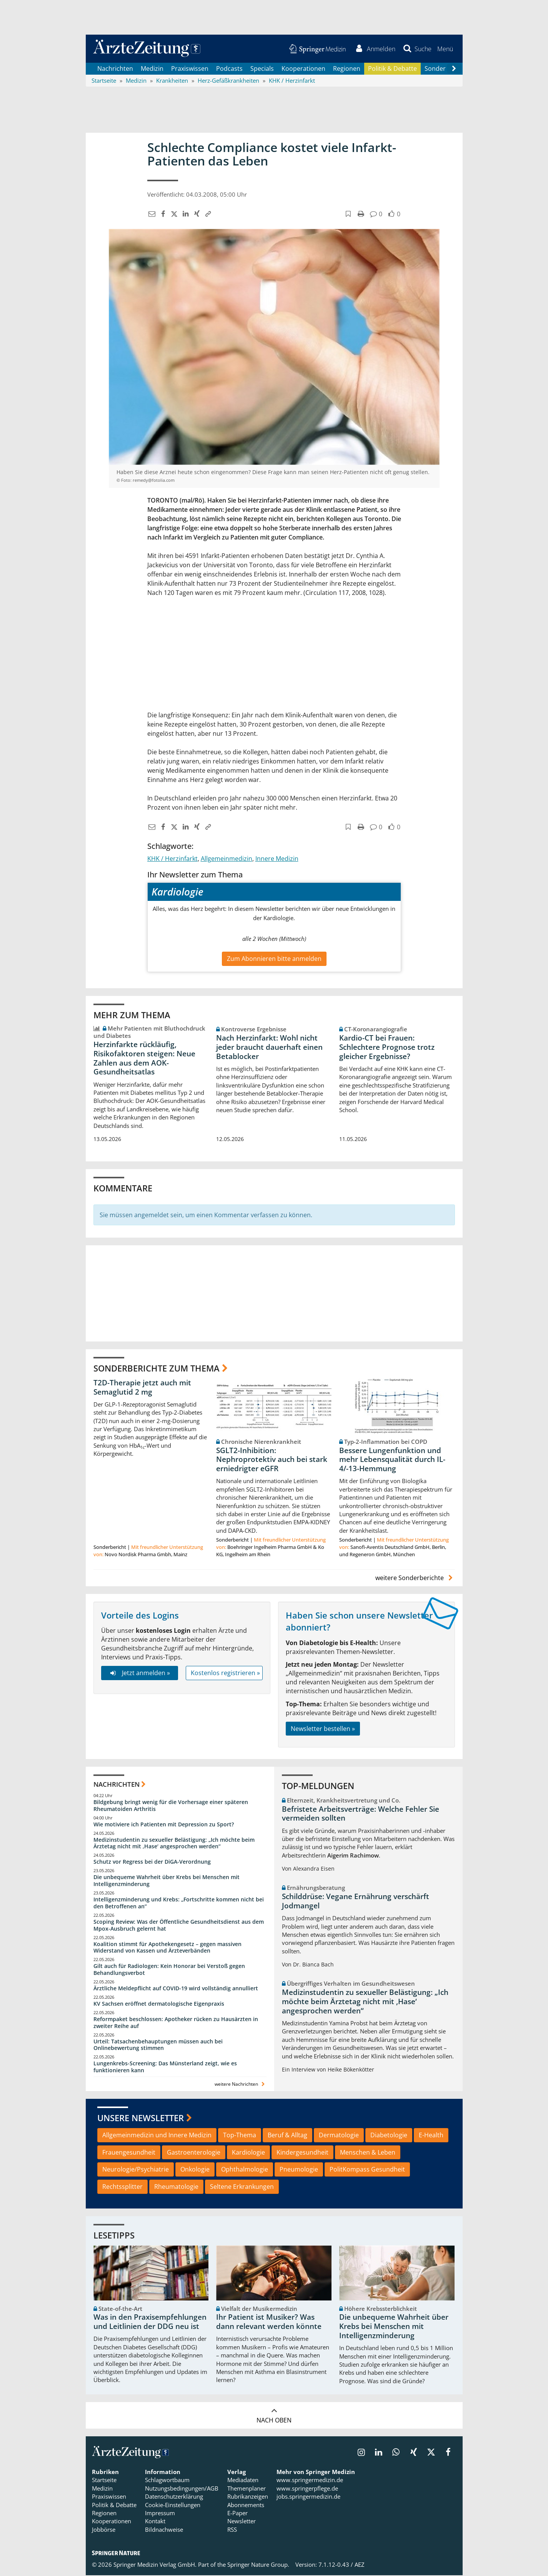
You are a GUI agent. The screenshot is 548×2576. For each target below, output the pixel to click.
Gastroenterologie (193, 2153)
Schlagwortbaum (167, 2481)
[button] (445, 49)
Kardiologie (248, 2153)
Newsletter (241, 2522)
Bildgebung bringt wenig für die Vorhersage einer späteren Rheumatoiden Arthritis (170, 1806)
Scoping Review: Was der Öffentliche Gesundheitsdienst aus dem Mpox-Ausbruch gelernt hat (178, 1926)
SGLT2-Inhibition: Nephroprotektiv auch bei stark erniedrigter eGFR (271, 1460)
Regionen (346, 69)
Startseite (104, 2481)
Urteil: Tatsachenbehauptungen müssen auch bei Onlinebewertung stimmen (158, 2045)
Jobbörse (103, 2530)
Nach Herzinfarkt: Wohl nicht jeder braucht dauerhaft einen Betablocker (269, 1048)
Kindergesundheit (302, 2153)
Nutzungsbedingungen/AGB (181, 2489)
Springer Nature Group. (258, 2565)
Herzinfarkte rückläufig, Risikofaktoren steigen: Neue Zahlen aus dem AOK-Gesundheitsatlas (144, 1059)
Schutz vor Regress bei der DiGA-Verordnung (152, 1862)
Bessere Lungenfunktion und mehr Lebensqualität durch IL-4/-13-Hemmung (392, 1460)
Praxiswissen (189, 69)
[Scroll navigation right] (454, 70)
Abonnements (245, 2505)
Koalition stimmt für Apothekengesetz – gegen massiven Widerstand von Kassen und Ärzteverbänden (167, 1948)
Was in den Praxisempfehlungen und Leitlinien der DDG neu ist (150, 2322)
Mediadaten (242, 2481)
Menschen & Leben (367, 2153)
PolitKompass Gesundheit (367, 2170)
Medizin (152, 69)
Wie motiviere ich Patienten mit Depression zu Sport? (163, 1825)
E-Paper (237, 2514)
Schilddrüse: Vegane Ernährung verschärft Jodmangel (355, 1902)
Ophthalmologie (244, 2170)
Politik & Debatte (392, 69)
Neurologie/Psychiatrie (135, 2170)
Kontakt (155, 2522)
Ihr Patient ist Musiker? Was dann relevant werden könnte (268, 2322)
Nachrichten (115, 69)
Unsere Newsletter (140, 2119)
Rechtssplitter (122, 2187)
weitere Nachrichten (241, 2085)
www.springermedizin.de (309, 2481)
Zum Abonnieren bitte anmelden (274, 959)
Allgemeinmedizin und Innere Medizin (157, 2136)
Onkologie (195, 2170)
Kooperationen (303, 69)
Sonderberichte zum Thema (156, 1369)
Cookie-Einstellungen (172, 2505)
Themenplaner (246, 2489)
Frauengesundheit (128, 2153)
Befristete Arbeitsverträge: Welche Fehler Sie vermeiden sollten (360, 1814)
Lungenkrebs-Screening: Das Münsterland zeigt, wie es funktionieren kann (165, 2068)
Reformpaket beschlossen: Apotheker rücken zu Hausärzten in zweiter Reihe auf (175, 2023)
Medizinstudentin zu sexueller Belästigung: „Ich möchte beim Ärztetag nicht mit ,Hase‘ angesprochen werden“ (174, 1844)
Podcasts (229, 69)
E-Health (431, 2136)
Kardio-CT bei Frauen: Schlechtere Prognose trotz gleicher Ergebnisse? (387, 1048)
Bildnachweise (164, 2530)
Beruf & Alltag (287, 2136)
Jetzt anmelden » (139, 1673)
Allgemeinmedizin (226, 859)
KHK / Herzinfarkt (172, 859)
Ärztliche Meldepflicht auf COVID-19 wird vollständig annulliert (175, 1989)
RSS (232, 2530)
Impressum (160, 2514)
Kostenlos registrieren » (225, 1673)
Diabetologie (388, 2136)
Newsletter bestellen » (323, 1729)
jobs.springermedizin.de (308, 2497)
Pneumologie (299, 2170)
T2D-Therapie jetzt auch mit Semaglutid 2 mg (142, 1388)
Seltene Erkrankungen (242, 2187)
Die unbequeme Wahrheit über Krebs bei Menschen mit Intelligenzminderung (166, 1881)
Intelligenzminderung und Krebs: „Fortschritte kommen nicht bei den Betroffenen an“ (178, 1903)
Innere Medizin (276, 859)
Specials (262, 69)
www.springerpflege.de (307, 2489)
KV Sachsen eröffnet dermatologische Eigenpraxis (158, 2004)
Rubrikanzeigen (247, 2497)
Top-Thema (239, 2136)
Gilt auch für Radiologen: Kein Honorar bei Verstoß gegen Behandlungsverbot (169, 1970)
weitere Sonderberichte (415, 1578)
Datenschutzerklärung (174, 2497)
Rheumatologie (176, 2187)
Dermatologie (339, 2136)
